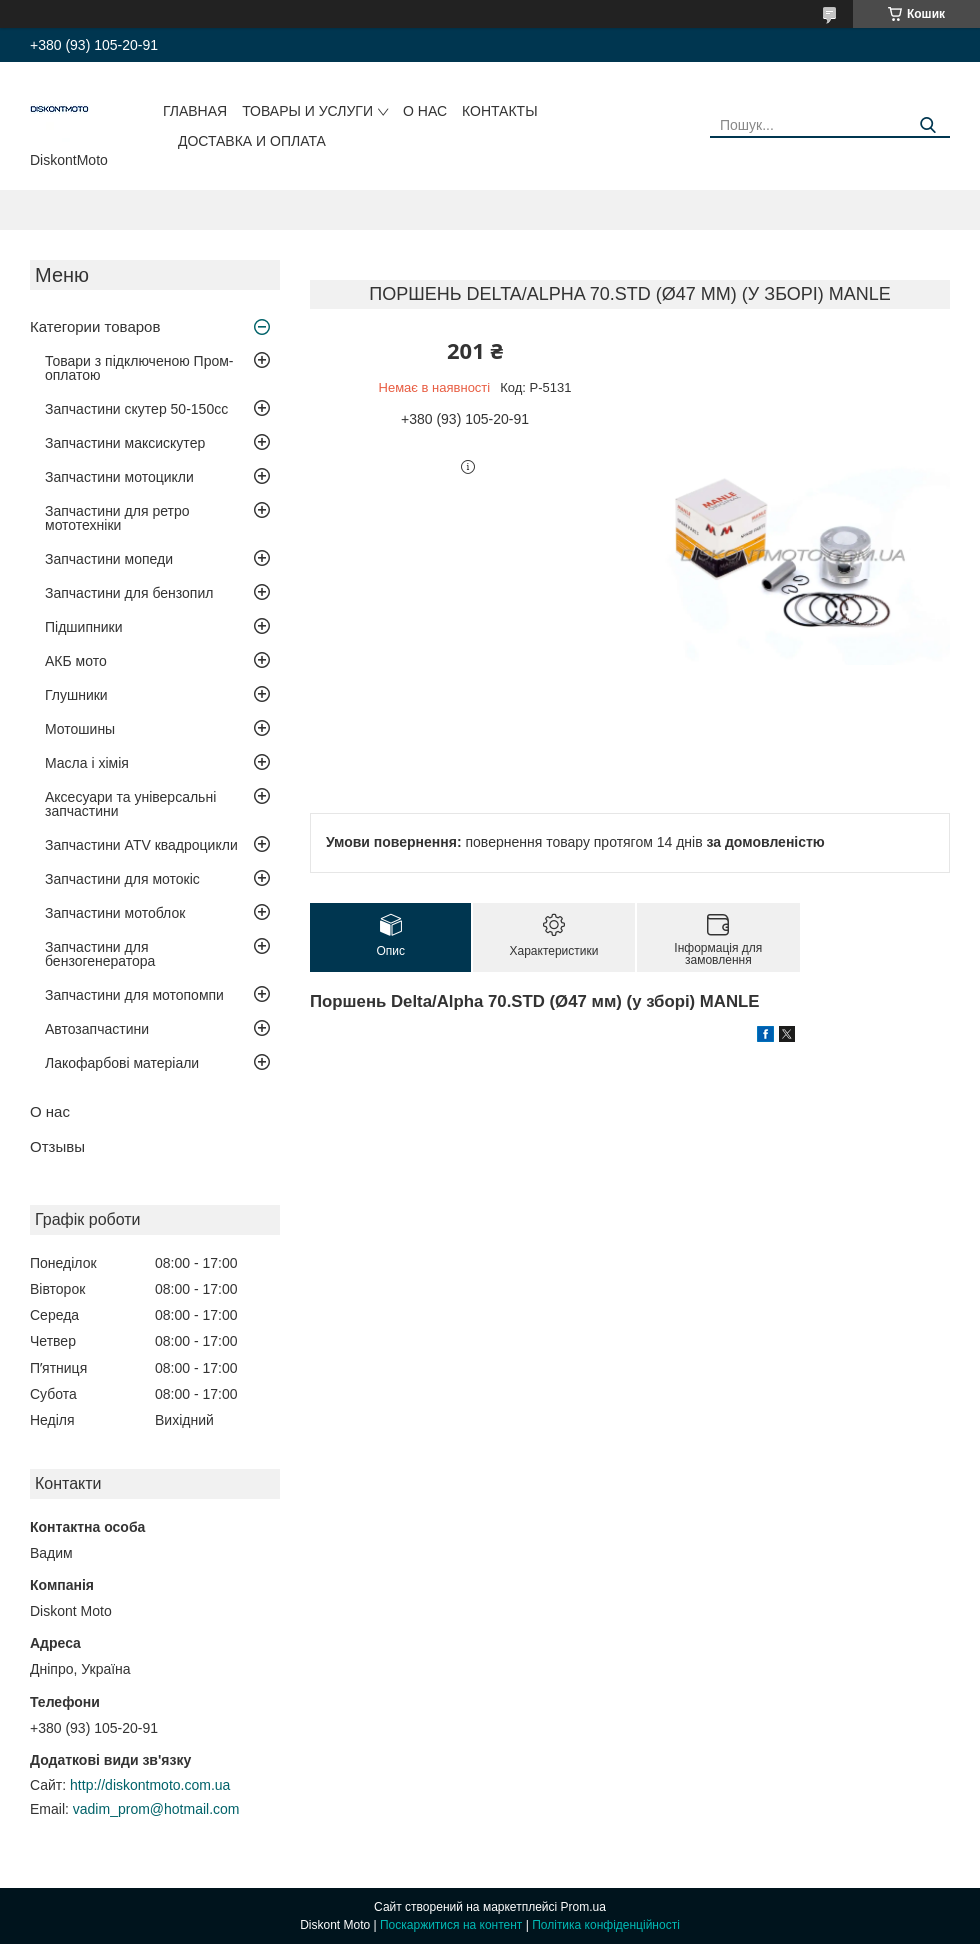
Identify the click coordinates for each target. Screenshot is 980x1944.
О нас (425, 111)
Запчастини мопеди (109, 559)
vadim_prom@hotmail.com (156, 1809)
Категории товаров (95, 326)
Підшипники (83, 627)
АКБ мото (76, 661)
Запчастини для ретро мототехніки (117, 518)
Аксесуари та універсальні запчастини (130, 804)
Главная (195, 111)
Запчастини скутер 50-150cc (136, 409)
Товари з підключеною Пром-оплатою (139, 368)
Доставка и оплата (252, 141)
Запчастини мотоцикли (119, 477)
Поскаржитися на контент (451, 1925)
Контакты (500, 111)
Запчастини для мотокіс (122, 879)
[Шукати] (927, 125)
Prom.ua (583, 1907)
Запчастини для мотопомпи (134, 995)
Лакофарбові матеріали (122, 1063)
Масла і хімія (87, 763)
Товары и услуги (307, 111)
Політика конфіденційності (606, 1925)
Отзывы (57, 1146)
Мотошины (80, 729)
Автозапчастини (97, 1029)
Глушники (76, 695)
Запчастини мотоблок (115, 913)
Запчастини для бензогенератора (100, 954)
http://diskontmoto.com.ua (150, 1785)
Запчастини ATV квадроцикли (141, 845)
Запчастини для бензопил (129, 593)
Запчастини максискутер (125, 443)
